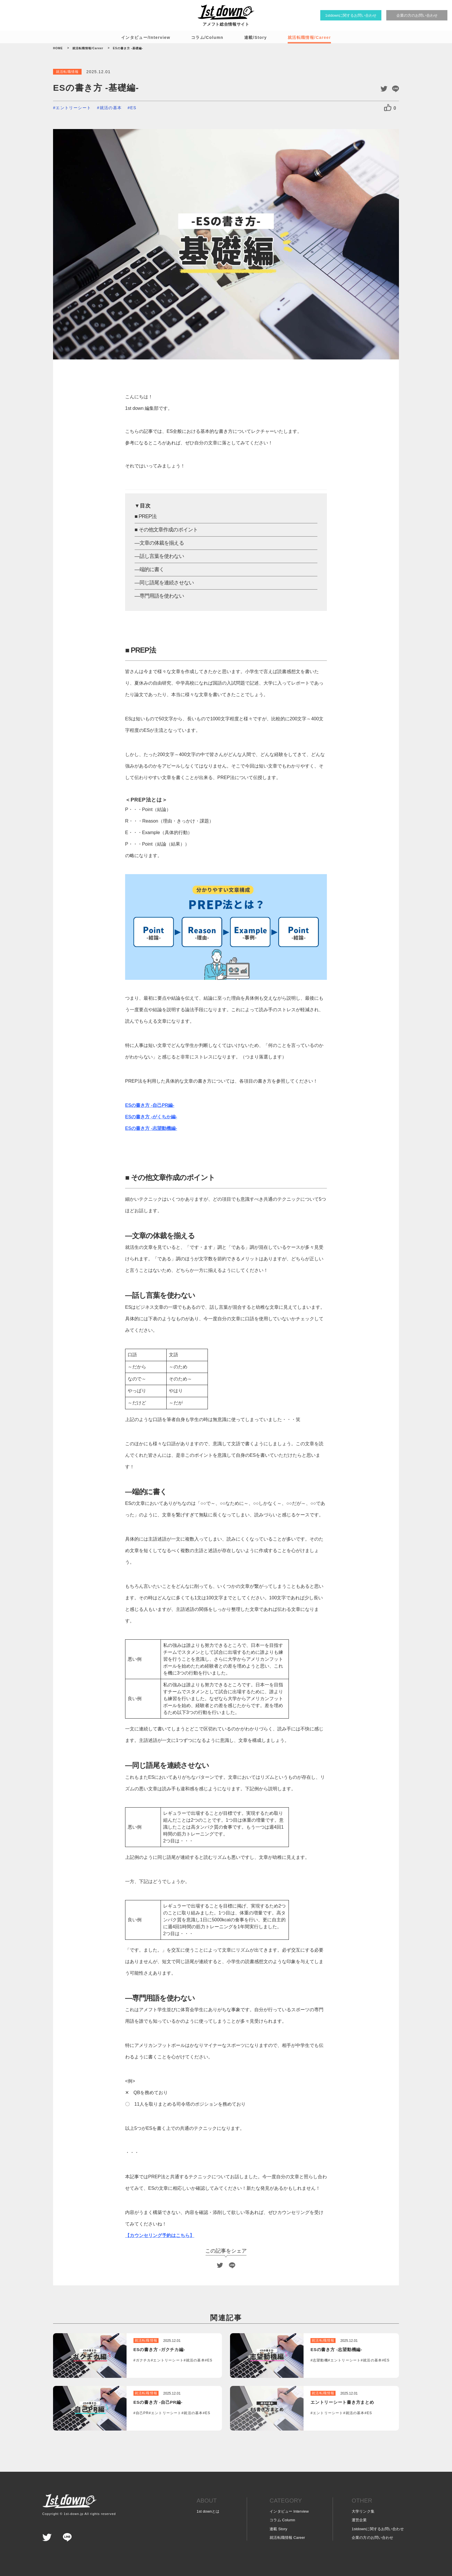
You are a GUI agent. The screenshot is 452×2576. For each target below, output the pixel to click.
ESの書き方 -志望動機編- (151, 1128)
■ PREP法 (146, 516)
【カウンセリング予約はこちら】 (159, 2235)
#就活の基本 (109, 107)
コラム (282, 2520)
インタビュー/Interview (145, 37)
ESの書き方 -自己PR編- (149, 1105)
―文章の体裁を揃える (159, 543)
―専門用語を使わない (159, 596)
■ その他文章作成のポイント (166, 530)
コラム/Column (207, 37)
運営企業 (359, 2520)
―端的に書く (149, 569)
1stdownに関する (378, 2529)
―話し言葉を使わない (159, 556)
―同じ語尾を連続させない (164, 583)
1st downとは (208, 2511)
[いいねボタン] (387, 107)
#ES (132, 107)
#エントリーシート (72, 107)
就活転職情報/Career (309, 37)
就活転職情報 (287, 2537)
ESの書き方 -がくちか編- (151, 1116)
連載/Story (255, 37)
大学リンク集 (363, 2511)
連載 (278, 2529)
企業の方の (372, 2537)
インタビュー (289, 2511)
